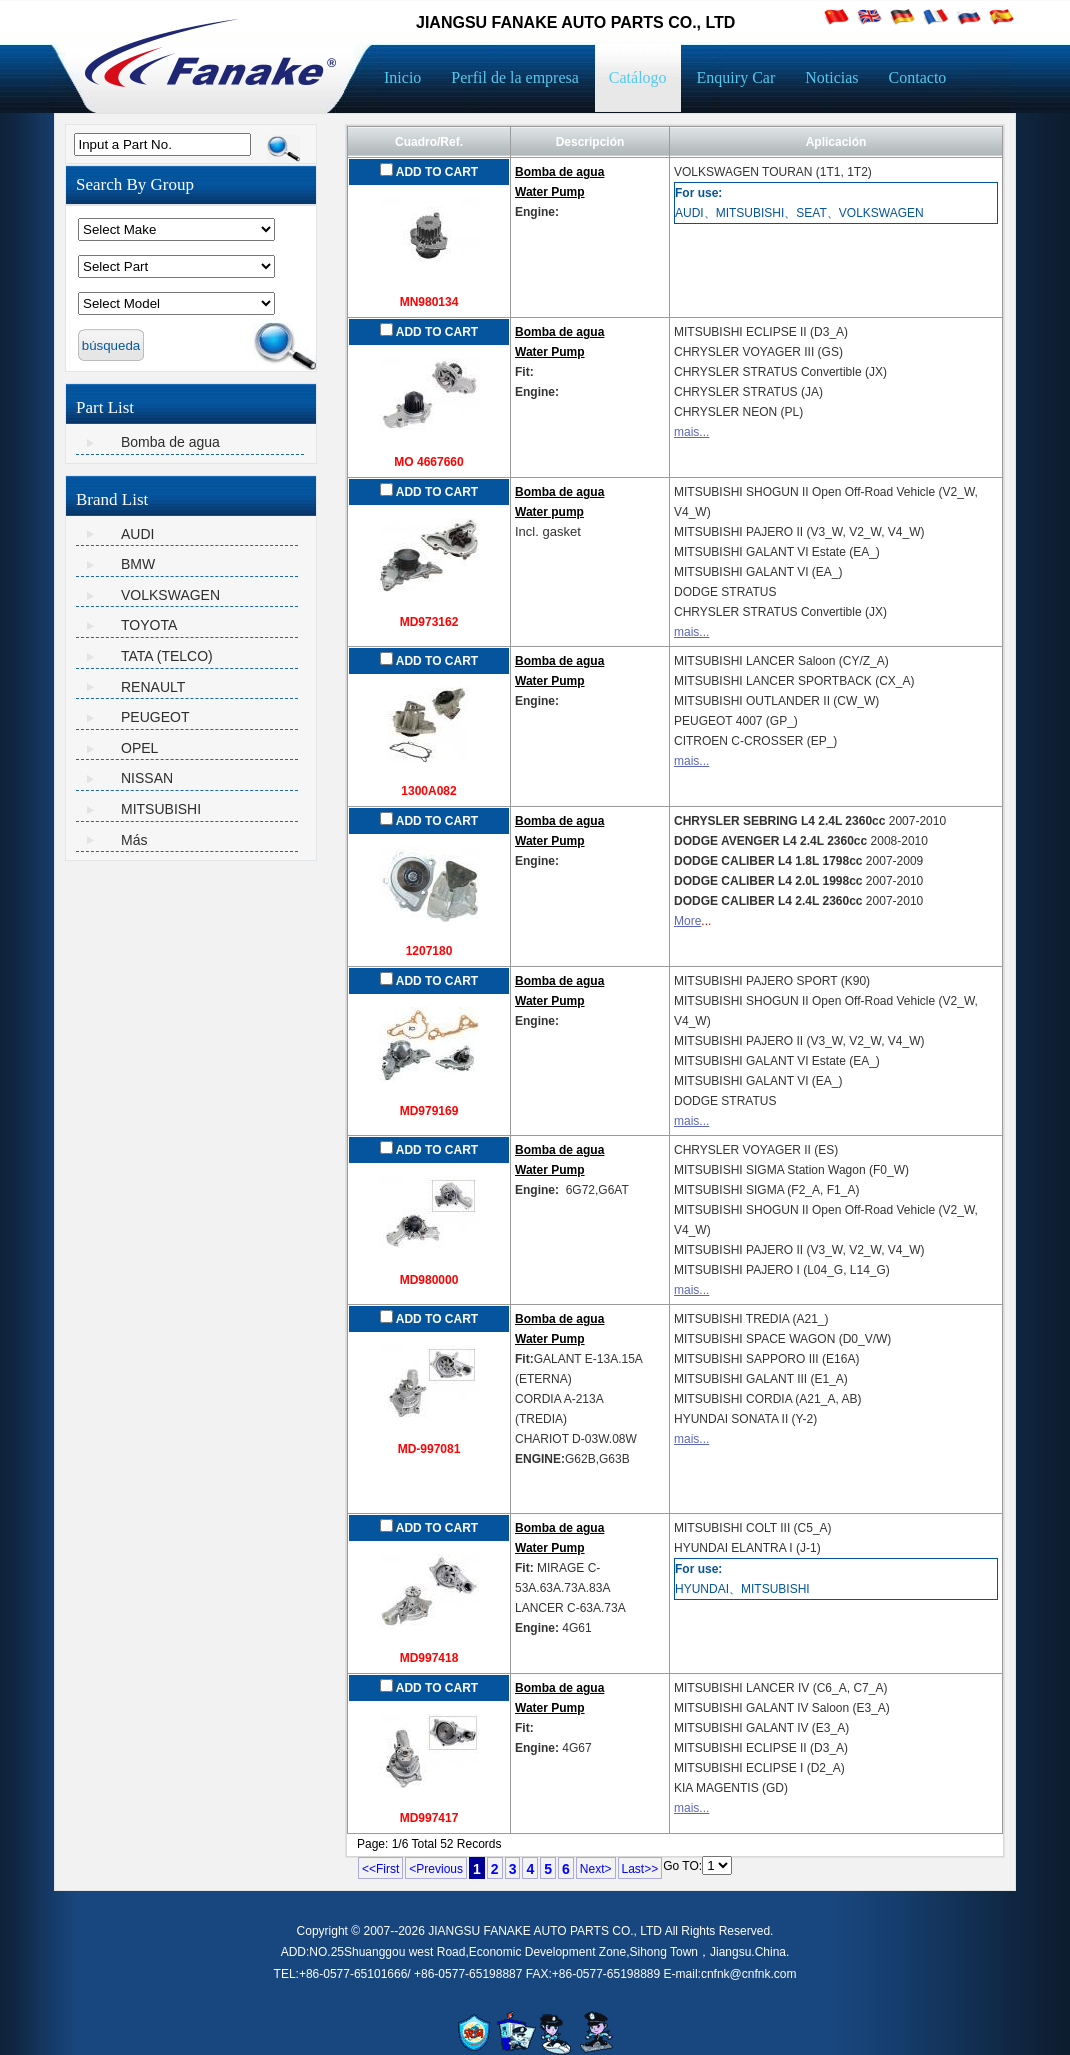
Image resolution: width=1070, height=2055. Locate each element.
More (687, 921)
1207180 (429, 951)
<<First (380, 1869)
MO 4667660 (428, 462)
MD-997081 (429, 1449)
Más (134, 840)
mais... (691, 432)
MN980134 (429, 302)
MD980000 (429, 1280)
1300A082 (428, 791)
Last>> (640, 1869)
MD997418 (429, 1658)
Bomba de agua (170, 442)
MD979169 (429, 1111)
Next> (596, 1869)
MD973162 (429, 622)
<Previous (436, 1869)
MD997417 (429, 1818)
